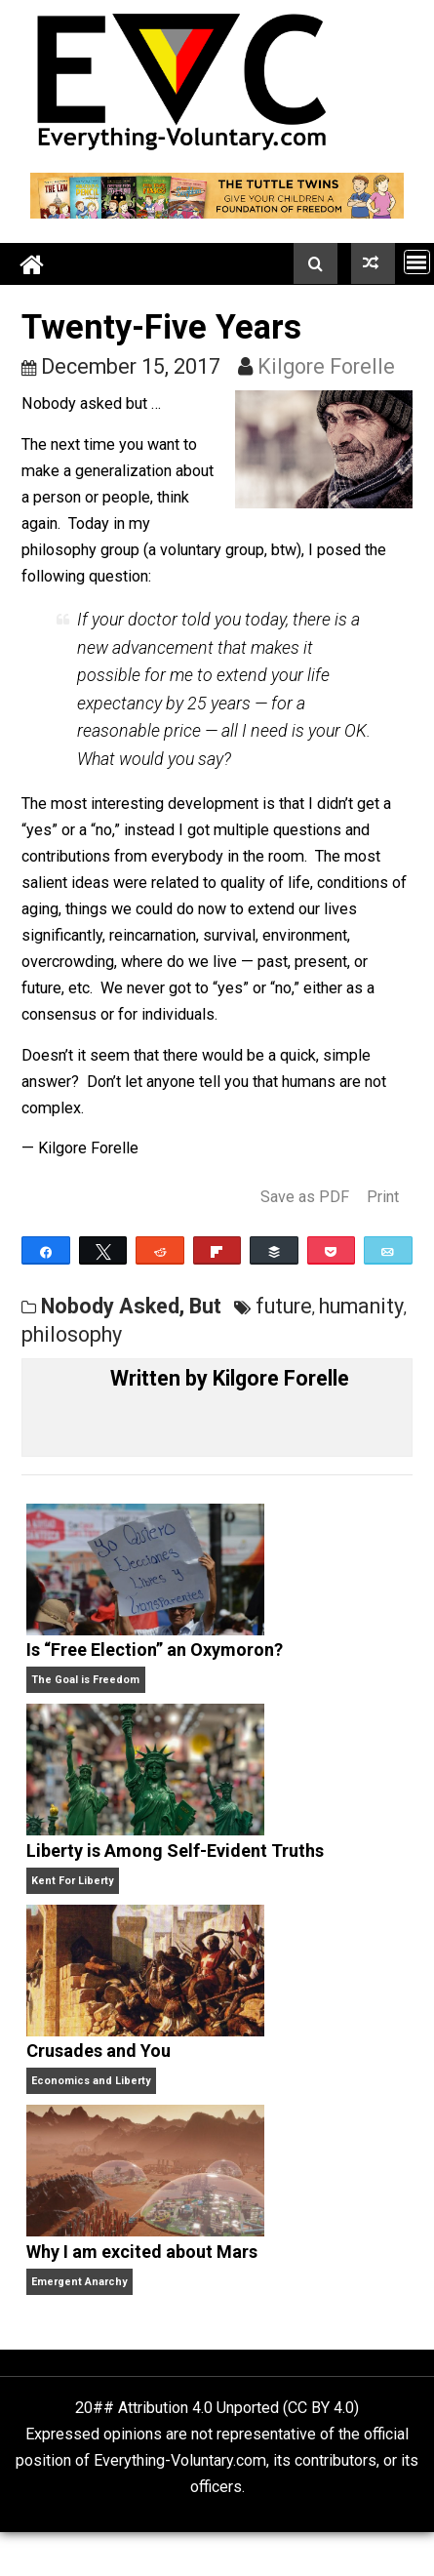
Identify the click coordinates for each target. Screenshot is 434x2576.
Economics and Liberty (90, 2080)
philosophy (71, 1334)
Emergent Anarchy (79, 2281)
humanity (361, 1306)
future (284, 1306)
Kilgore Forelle (326, 366)
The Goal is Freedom (85, 1679)
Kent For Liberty (72, 1880)
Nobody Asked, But (131, 1306)
